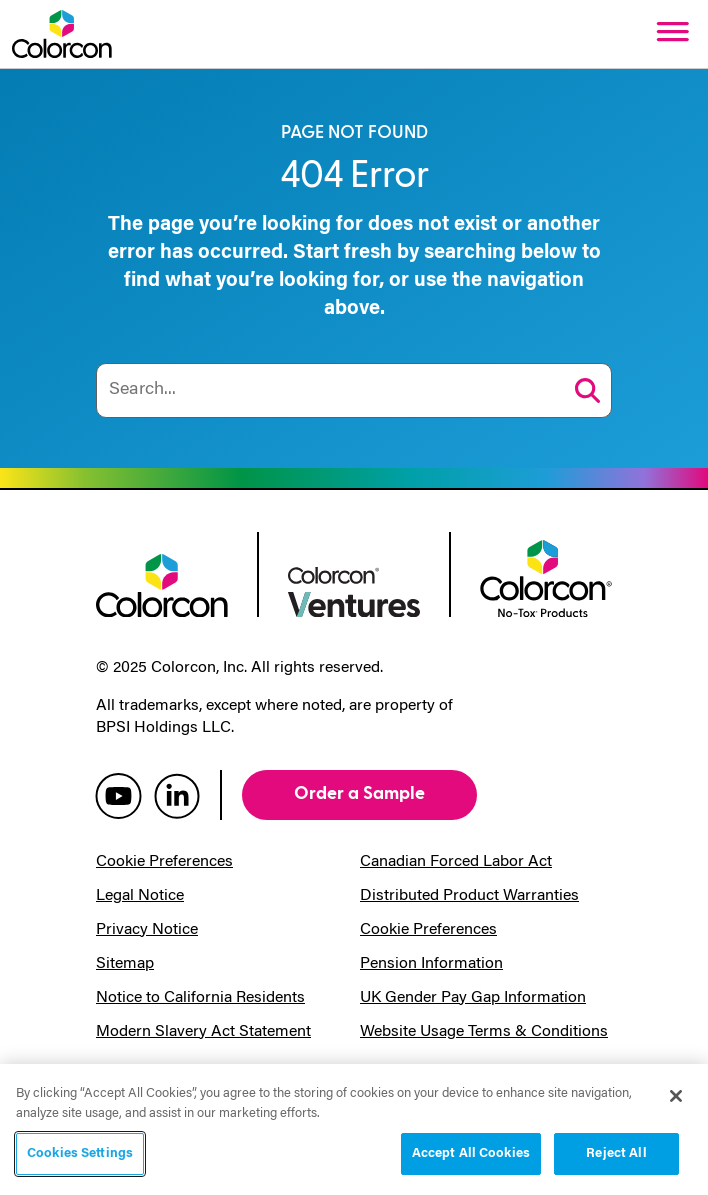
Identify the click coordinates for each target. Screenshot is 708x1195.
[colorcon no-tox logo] (546, 577)
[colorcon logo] (162, 584)
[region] (354, 1129)
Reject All (616, 1153)
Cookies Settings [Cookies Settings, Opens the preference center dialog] (80, 1153)
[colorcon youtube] (118, 795)
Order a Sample (359, 793)
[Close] (676, 1096)
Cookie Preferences (164, 862)
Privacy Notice (147, 930)
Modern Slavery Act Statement (203, 1032)
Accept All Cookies (471, 1153)
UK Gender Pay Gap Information (473, 998)
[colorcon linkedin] (177, 795)
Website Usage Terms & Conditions (484, 1032)
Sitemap (125, 964)
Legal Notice (140, 896)
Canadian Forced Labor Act (456, 862)
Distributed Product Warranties (469, 896)
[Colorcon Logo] (62, 34)
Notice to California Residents (200, 998)
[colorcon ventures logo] (354, 590)
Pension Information (431, 964)
